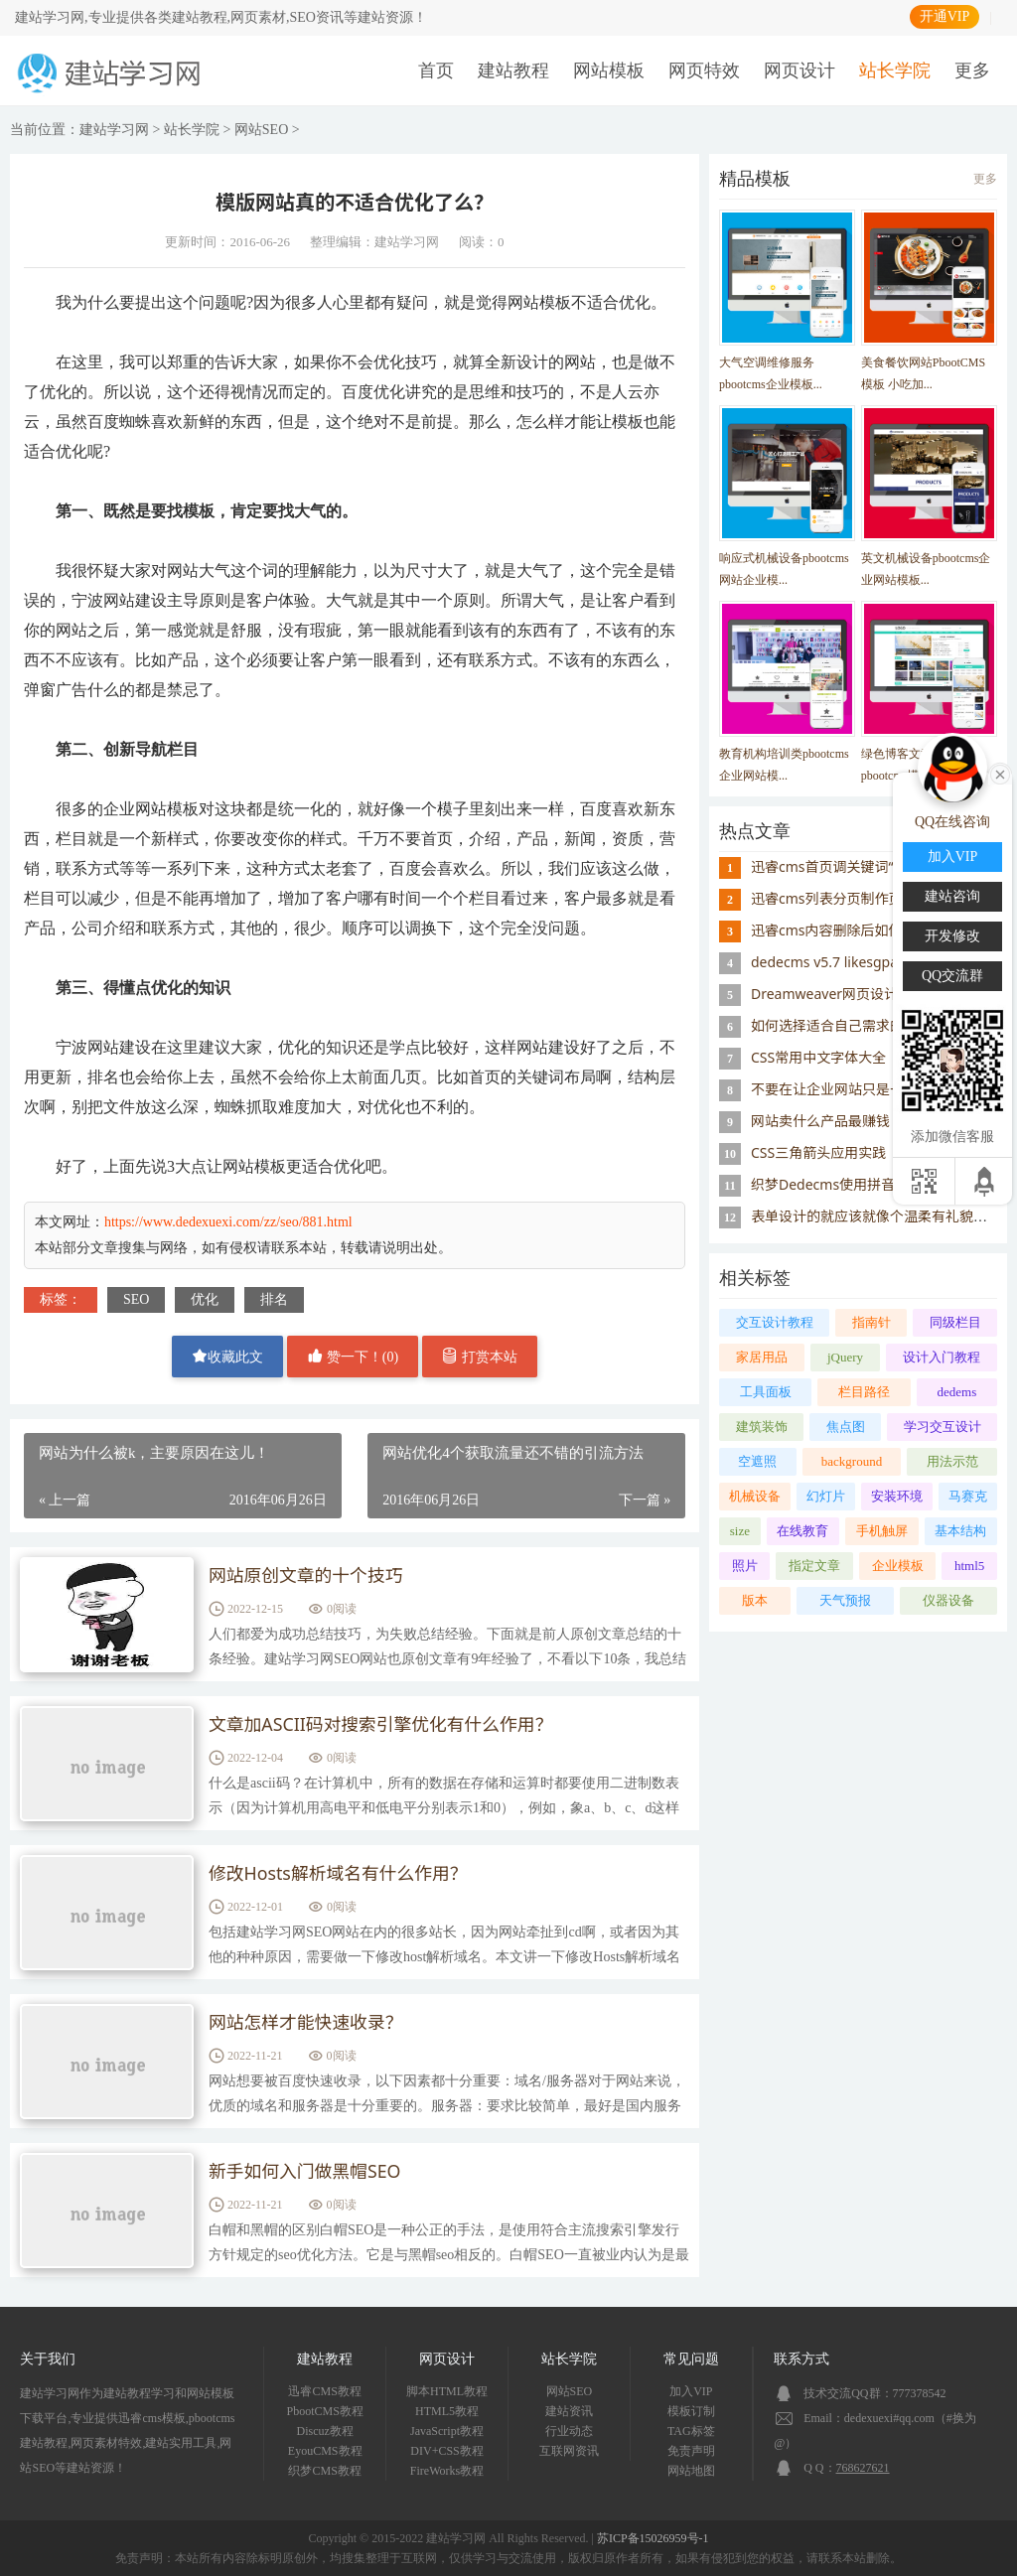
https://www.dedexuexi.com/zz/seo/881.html (228, 1222)
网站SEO (261, 129)
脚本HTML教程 (447, 2391)
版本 (755, 1600)
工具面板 (766, 1391)
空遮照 (757, 1461)
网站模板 (609, 70)
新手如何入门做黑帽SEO (306, 2172)
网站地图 (691, 2471)
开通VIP (945, 16)
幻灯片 (825, 1496)
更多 (972, 70)
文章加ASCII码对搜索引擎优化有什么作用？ (383, 1725)
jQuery (845, 1357)
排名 (274, 1299)
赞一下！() (352, 1356)
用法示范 (952, 1461)
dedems (957, 1391)
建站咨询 (952, 896)
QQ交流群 (952, 975)
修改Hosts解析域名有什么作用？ (340, 1874)
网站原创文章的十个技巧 (307, 1576)
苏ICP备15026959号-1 (653, 2538)
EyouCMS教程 (325, 2451)
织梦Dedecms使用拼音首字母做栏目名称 (878, 1184)
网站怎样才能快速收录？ (307, 2023)
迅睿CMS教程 (324, 2391)
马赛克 (967, 1496)
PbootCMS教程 (324, 2411)
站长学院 (895, 70)
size (740, 1530)
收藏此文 (227, 1356)
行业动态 (569, 2431)
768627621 (863, 2468)
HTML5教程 (447, 2411)
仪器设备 (948, 1600)
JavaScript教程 (447, 2431)
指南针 (871, 1322)
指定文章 (814, 1565)
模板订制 (691, 2411)
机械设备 (755, 1496)
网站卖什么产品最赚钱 (820, 1120)
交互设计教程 (774, 1322)
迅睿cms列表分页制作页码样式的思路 (868, 898)
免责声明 (691, 2451)
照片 (745, 1565)
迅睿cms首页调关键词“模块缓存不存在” (873, 866)
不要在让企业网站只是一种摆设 (848, 1088)
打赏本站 (479, 1356)
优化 (204, 1299)
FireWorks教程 (447, 2471)
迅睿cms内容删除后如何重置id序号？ (867, 930)
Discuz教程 (325, 2431)
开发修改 (952, 936)
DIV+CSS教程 (446, 2451)
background (851, 1461)
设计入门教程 (941, 1357)
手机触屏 (882, 1530)
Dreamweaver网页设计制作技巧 (852, 993)
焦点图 (845, 1426)
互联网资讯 (569, 2451)
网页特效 (704, 70)
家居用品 (762, 1357)
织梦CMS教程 (324, 2471)
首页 (436, 70)
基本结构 (960, 1530)
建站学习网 (114, 129)
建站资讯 (569, 2411)
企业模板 (898, 1565)
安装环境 (897, 1496)
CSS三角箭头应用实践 (818, 1152)
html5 (969, 1565)
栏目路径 (864, 1391)
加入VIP (690, 2391)
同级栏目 (955, 1322)
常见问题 (691, 2359)
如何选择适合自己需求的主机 (841, 1025)
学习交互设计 (942, 1426)
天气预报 (845, 1600)
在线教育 (802, 1530)
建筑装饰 (762, 1426)
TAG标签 (691, 2431)
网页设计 (799, 70)
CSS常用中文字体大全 (818, 1057)
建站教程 (513, 70)
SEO (136, 1299)
